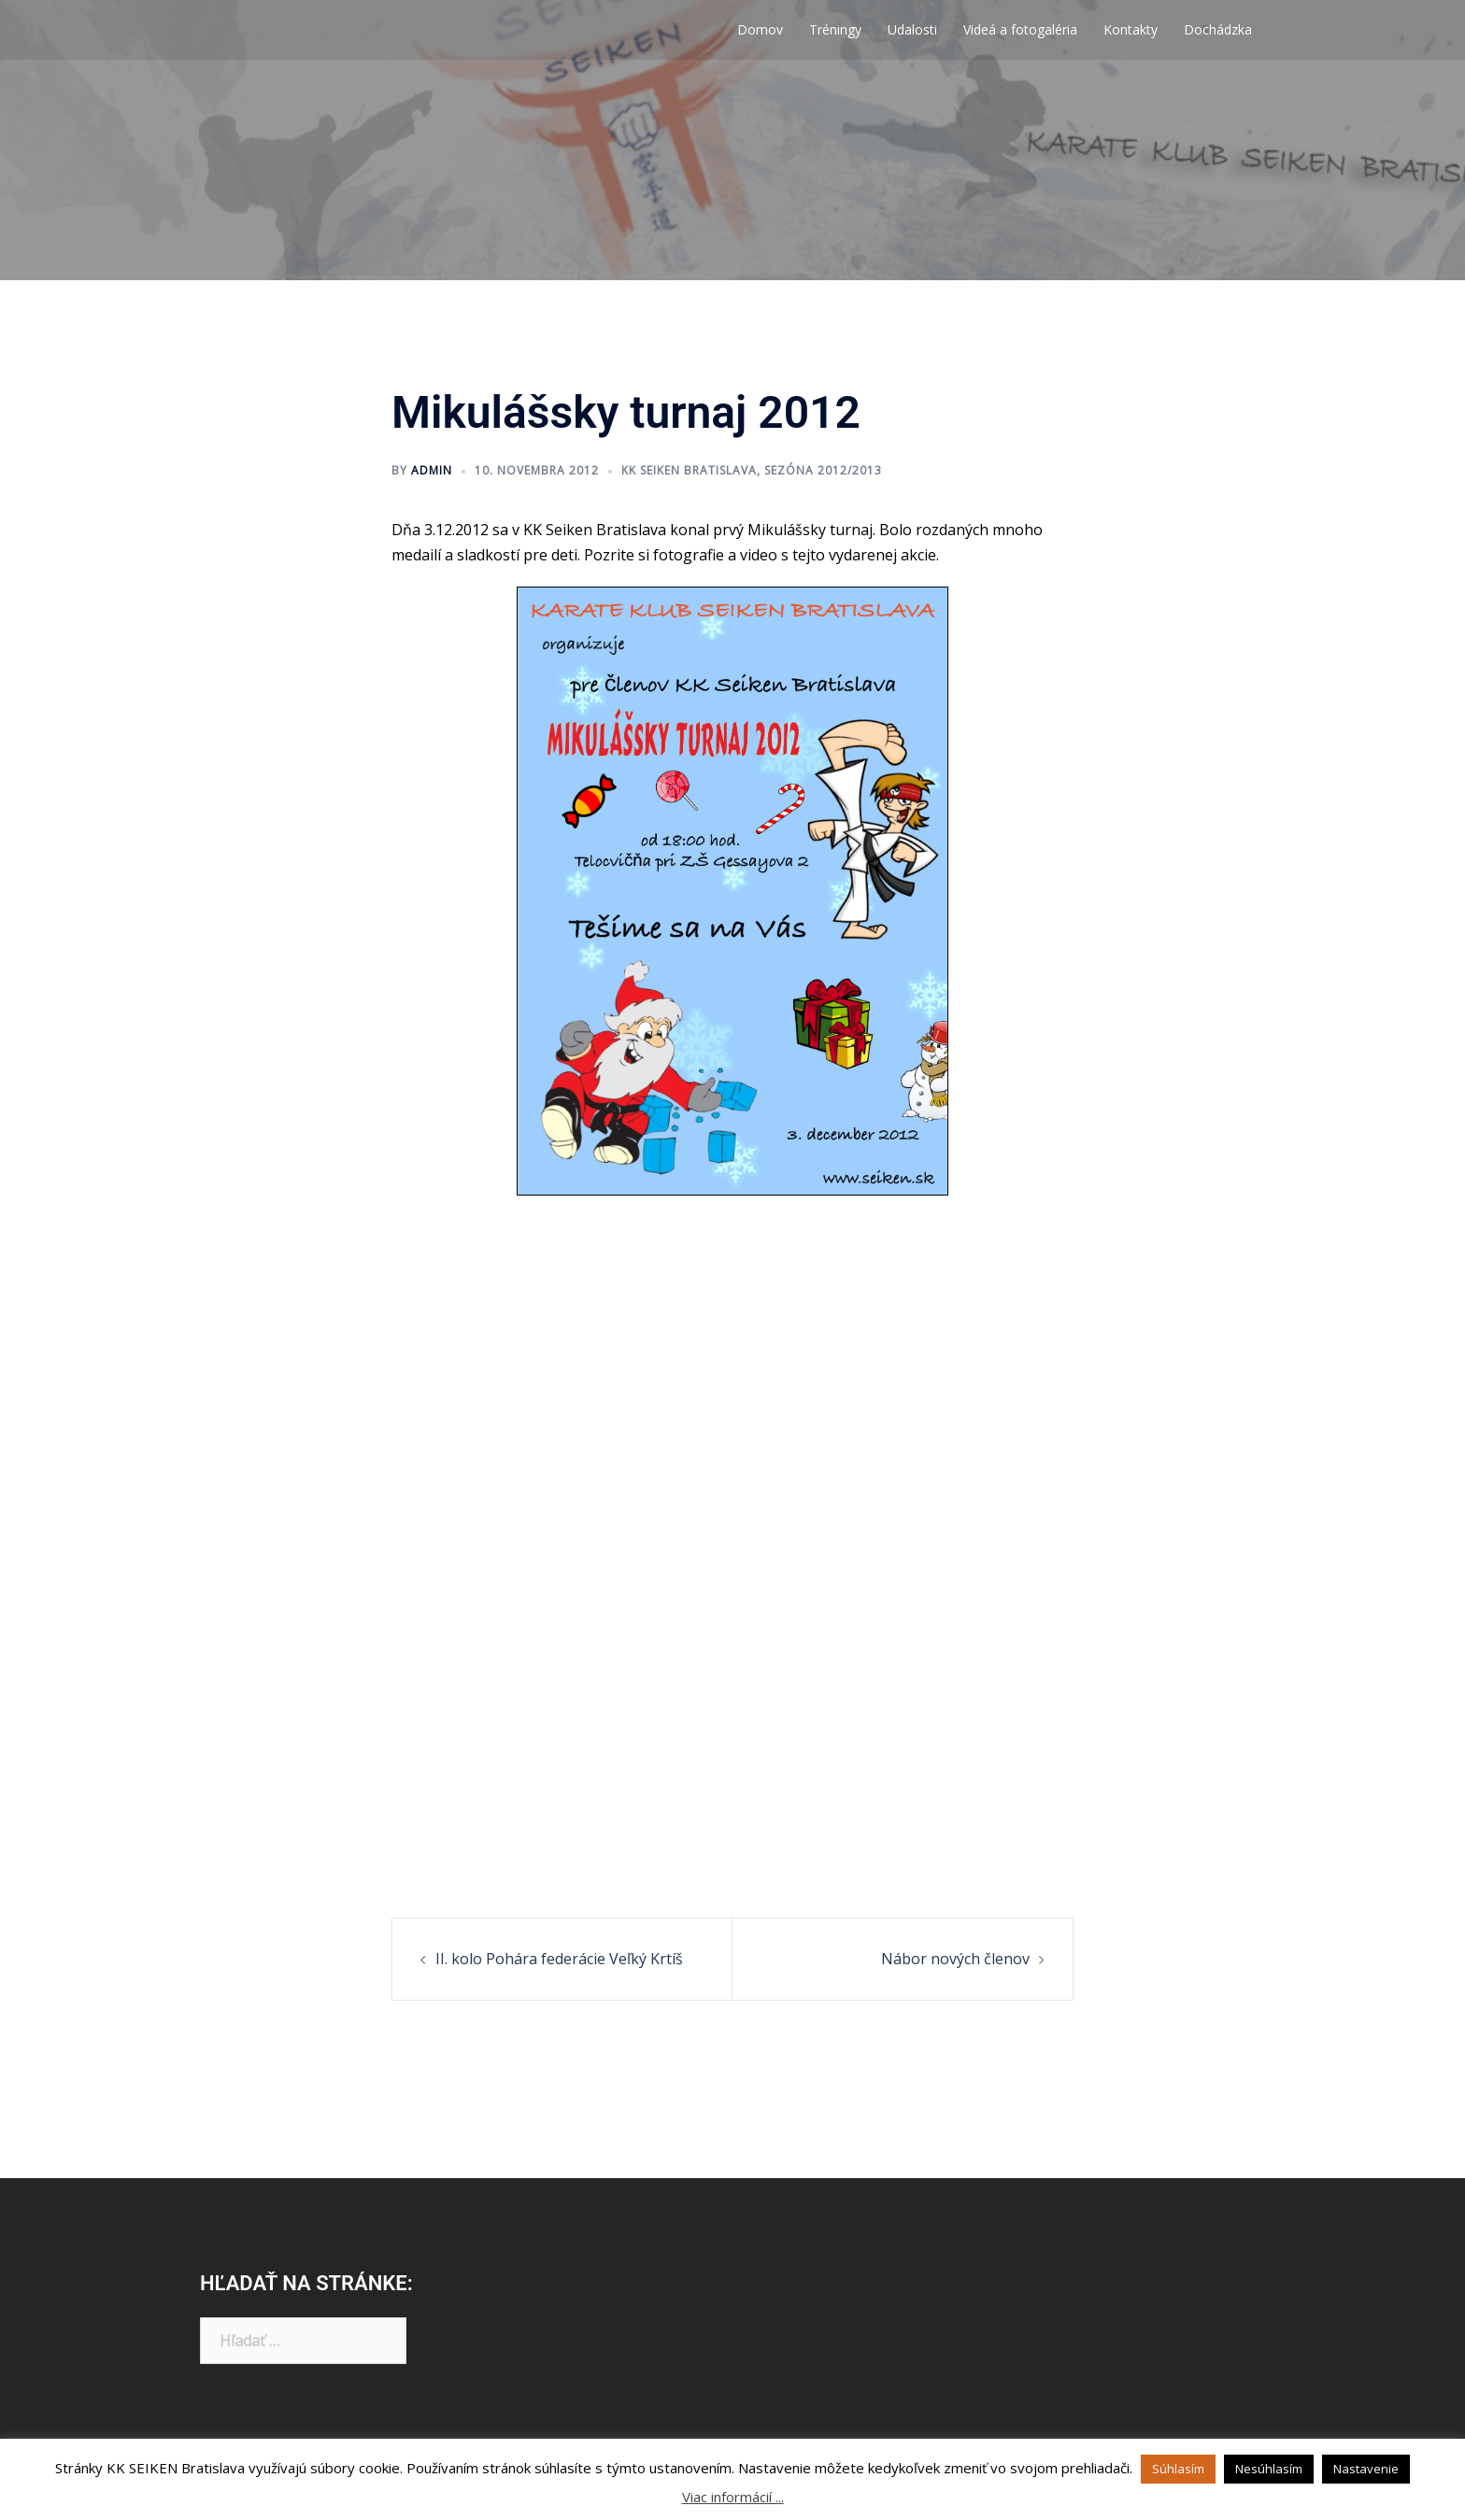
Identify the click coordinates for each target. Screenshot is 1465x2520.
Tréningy (835, 29)
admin (431, 470)
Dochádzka (1218, 29)
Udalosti (912, 29)
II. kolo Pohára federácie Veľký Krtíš (559, 1958)
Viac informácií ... (733, 2496)
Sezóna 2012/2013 (823, 470)
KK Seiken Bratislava (689, 470)
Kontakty (1130, 29)
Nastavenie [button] (1366, 2468)
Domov (760, 29)
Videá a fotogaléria (1020, 29)
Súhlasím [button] (1178, 2468)
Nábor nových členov (955, 1958)
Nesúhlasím (1268, 2468)
